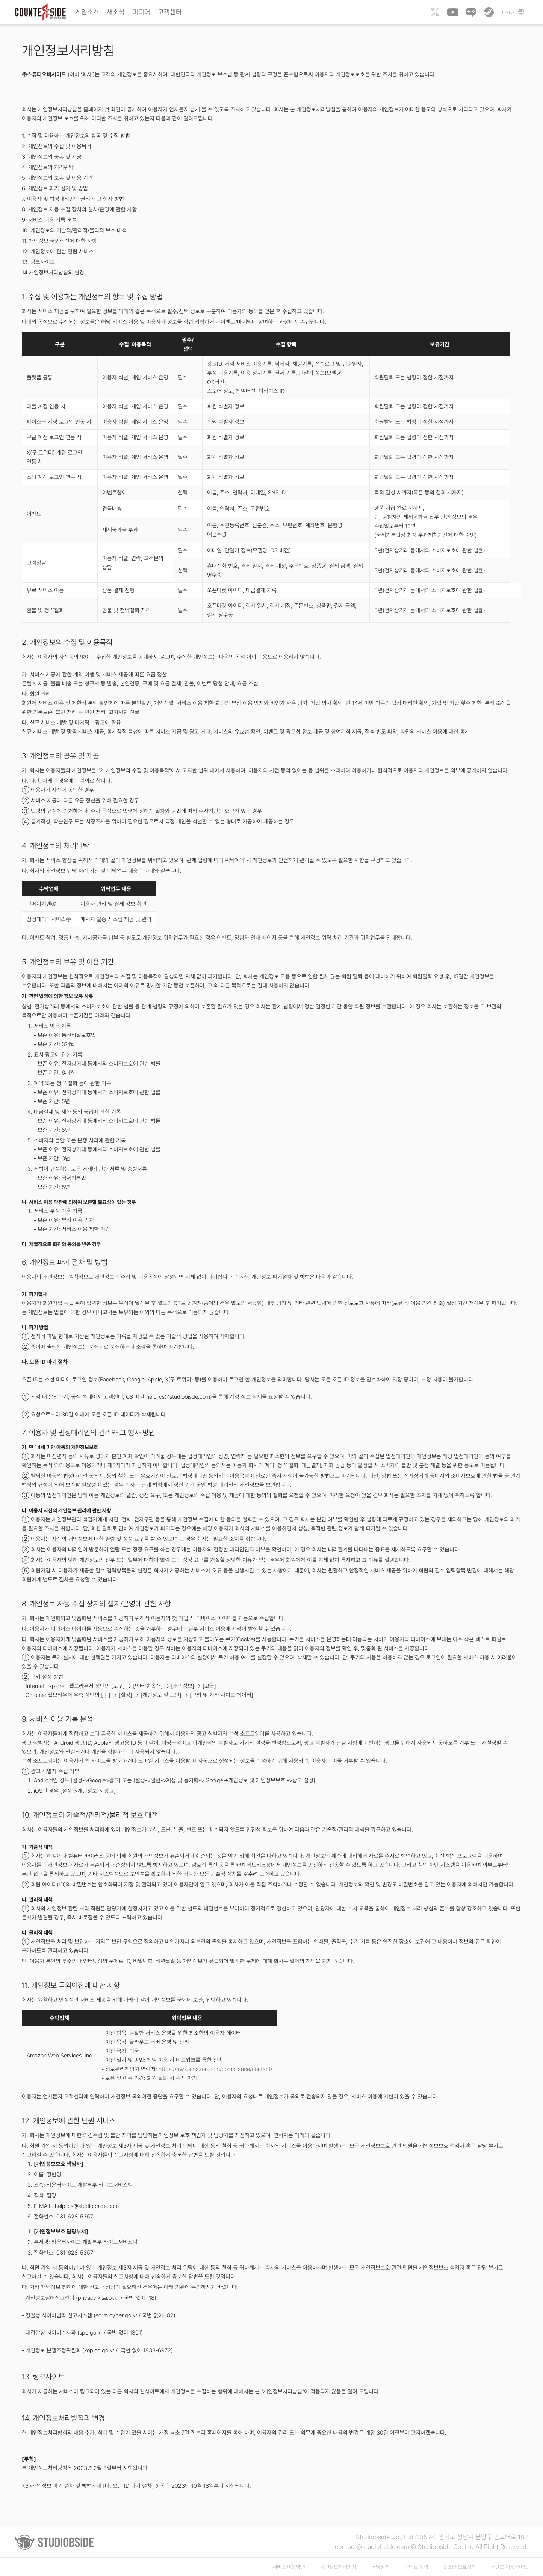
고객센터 (170, 12)
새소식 (116, 12)
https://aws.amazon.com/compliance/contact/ (215, 2069)
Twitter (435, 12)
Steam (489, 12)
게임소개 (87, 12)
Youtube (453, 12)
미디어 (141, 12)
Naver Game (471, 12)
